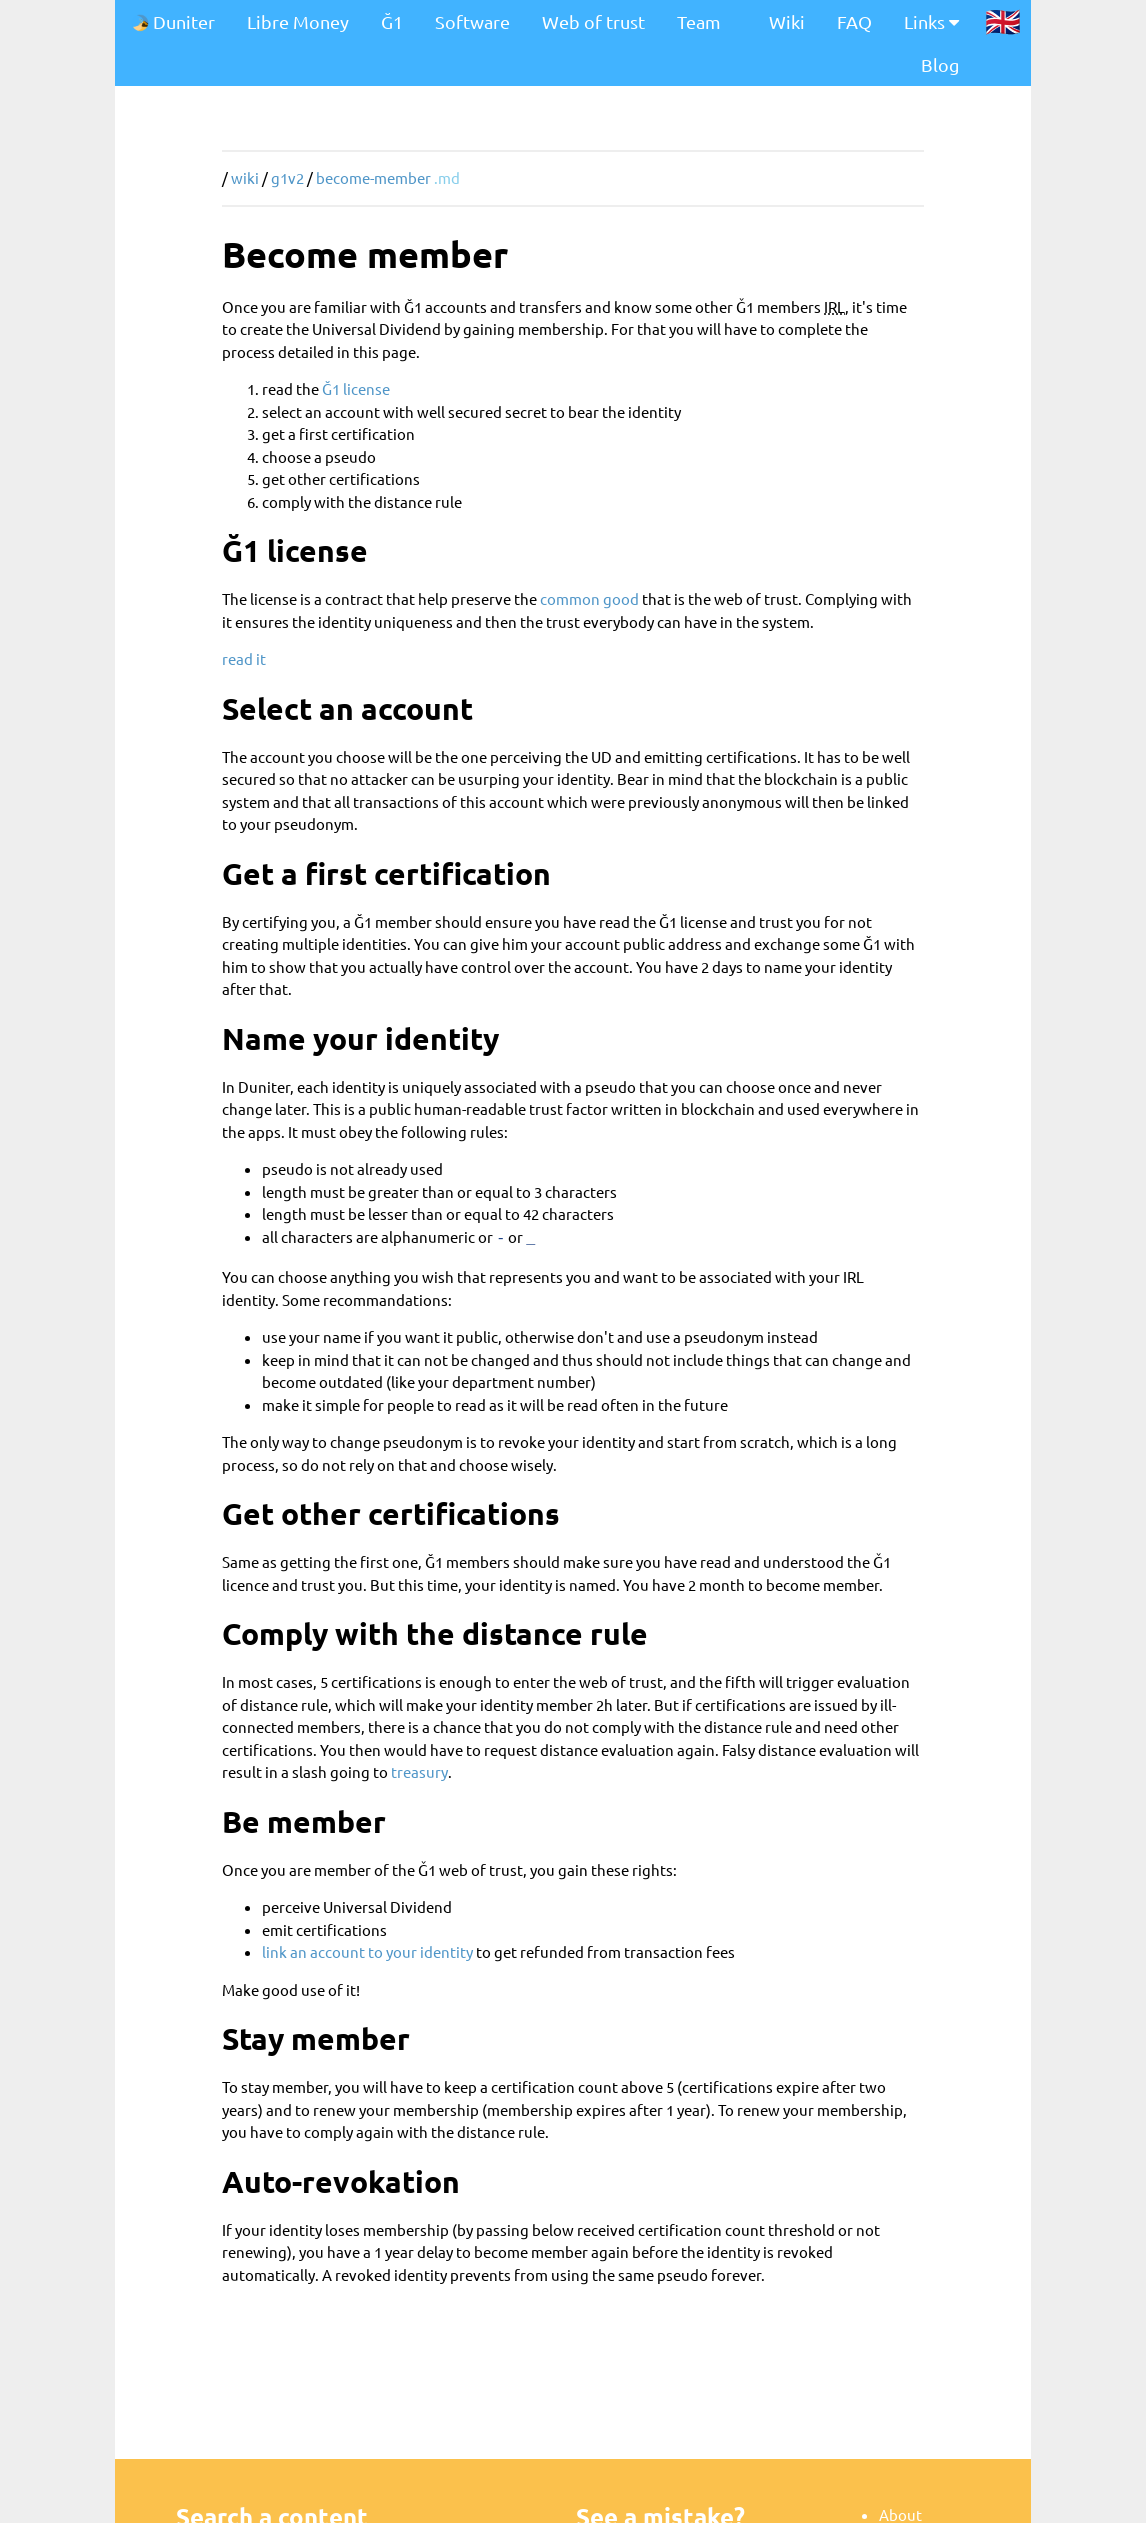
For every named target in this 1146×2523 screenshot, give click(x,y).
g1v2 (287, 177)
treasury (419, 1768)
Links (931, 21)
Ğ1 (392, 21)
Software (472, 21)
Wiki (787, 21)
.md (447, 177)
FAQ (854, 21)
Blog (940, 64)
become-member (373, 177)
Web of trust (593, 21)
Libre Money (298, 21)
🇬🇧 (1003, 21)
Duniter (173, 21)
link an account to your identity (367, 1948)
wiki (245, 177)
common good (589, 598)
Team (699, 21)
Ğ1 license (356, 388)
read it (244, 658)
